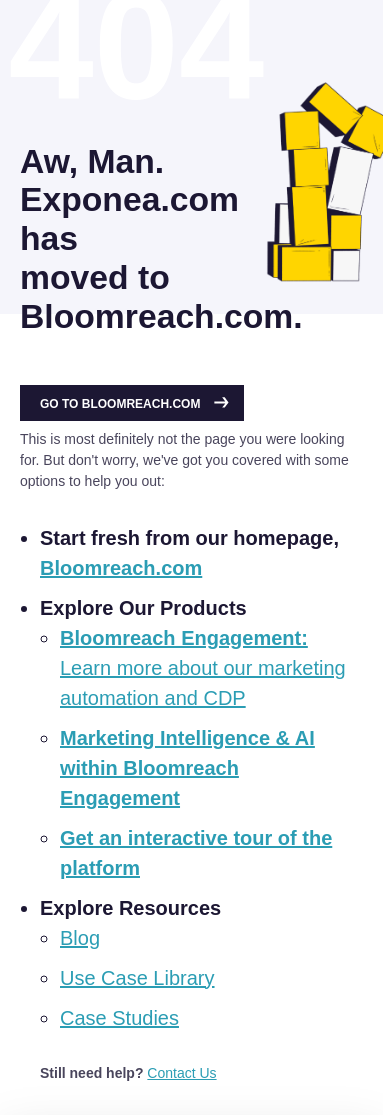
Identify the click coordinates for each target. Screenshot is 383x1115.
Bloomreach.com (121, 568)
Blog (80, 938)
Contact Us (181, 1073)
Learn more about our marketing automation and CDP (203, 668)
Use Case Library (137, 978)
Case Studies (119, 1018)
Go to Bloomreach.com (134, 404)
